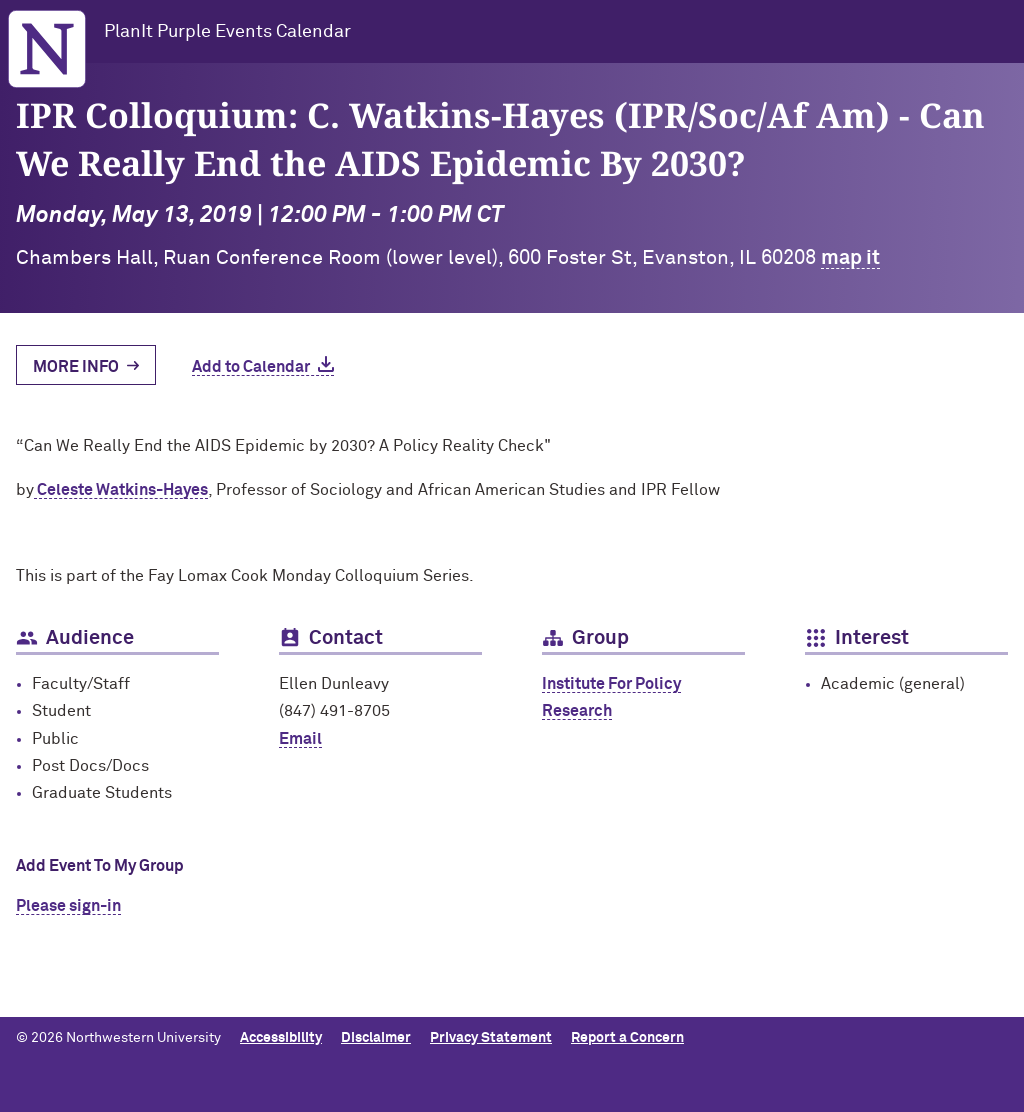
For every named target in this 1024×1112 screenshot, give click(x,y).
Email (300, 739)
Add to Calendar (251, 367)
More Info (76, 367)
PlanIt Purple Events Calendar (227, 32)
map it (850, 258)
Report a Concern (627, 1038)
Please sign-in (68, 906)
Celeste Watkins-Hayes (121, 490)
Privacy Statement (491, 1038)
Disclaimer (376, 1038)
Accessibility (281, 1038)
